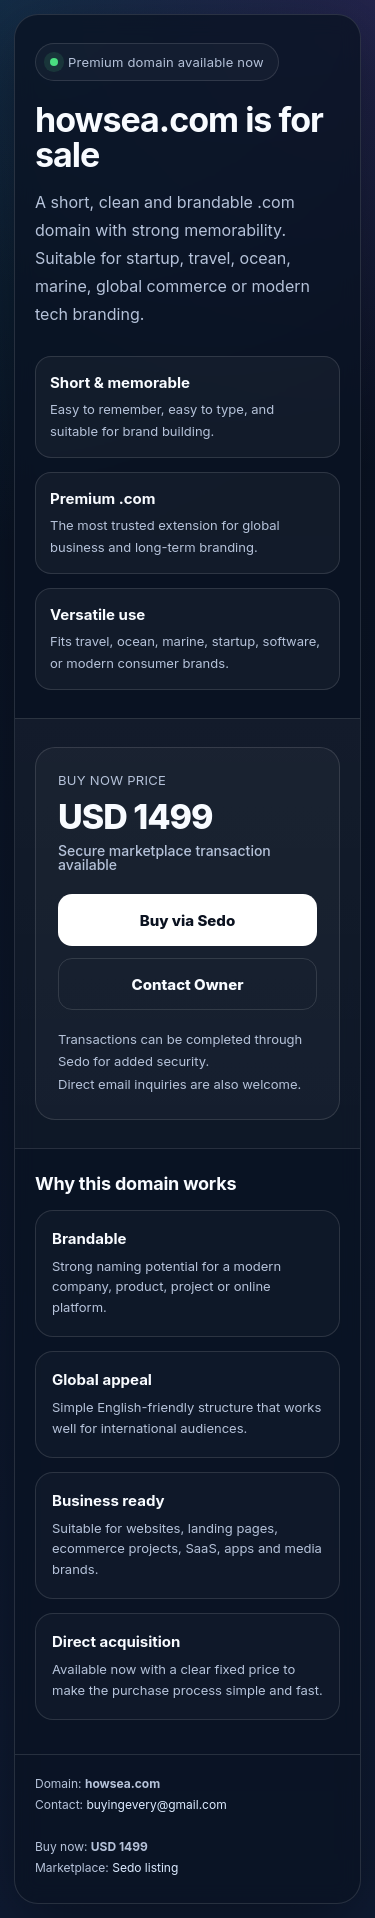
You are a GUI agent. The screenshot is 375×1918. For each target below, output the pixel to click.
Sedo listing (145, 1867)
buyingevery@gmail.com (156, 1804)
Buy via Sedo (187, 920)
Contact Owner (188, 984)
